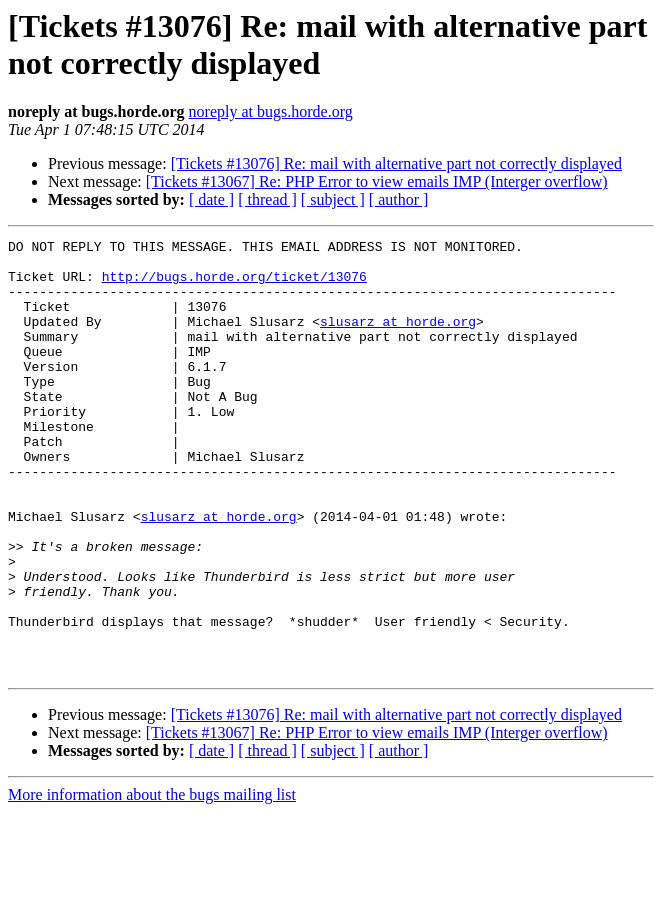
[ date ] (211, 199)
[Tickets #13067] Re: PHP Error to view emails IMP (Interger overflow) (377, 181)
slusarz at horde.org (398, 339)
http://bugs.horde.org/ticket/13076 (234, 285)
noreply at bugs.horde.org (271, 111)
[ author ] (399, 199)
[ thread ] (267, 199)
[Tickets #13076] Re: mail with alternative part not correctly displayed (396, 163)
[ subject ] (333, 199)
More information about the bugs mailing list (152, 881)
